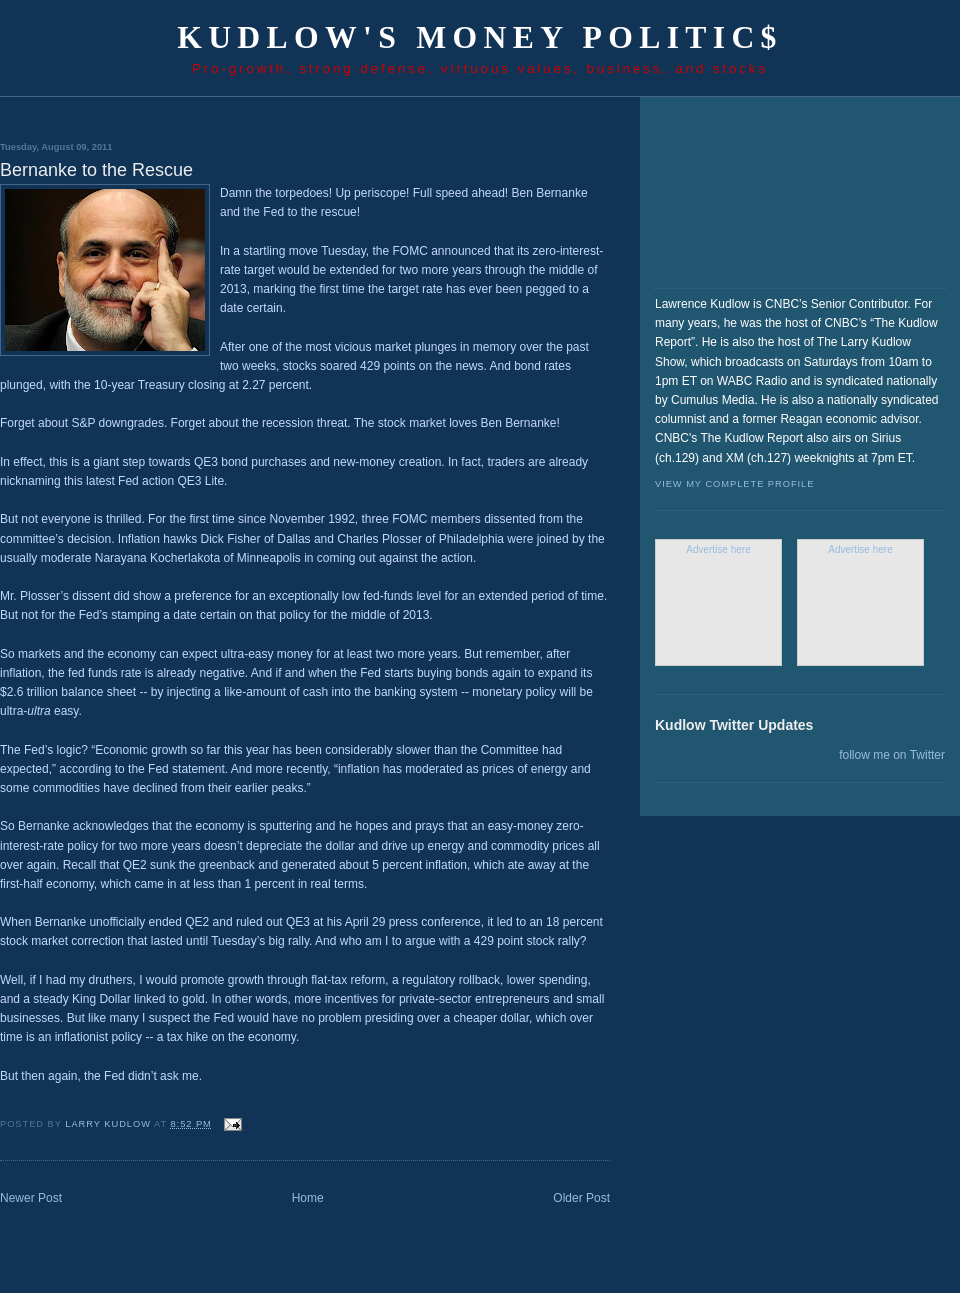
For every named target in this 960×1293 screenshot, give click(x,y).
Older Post (581, 1198)
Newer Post (31, 1198)
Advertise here (718, 549)
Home (308, 1198)
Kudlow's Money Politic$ (480, 37)
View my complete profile (734, 484)
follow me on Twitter (892, 755)
